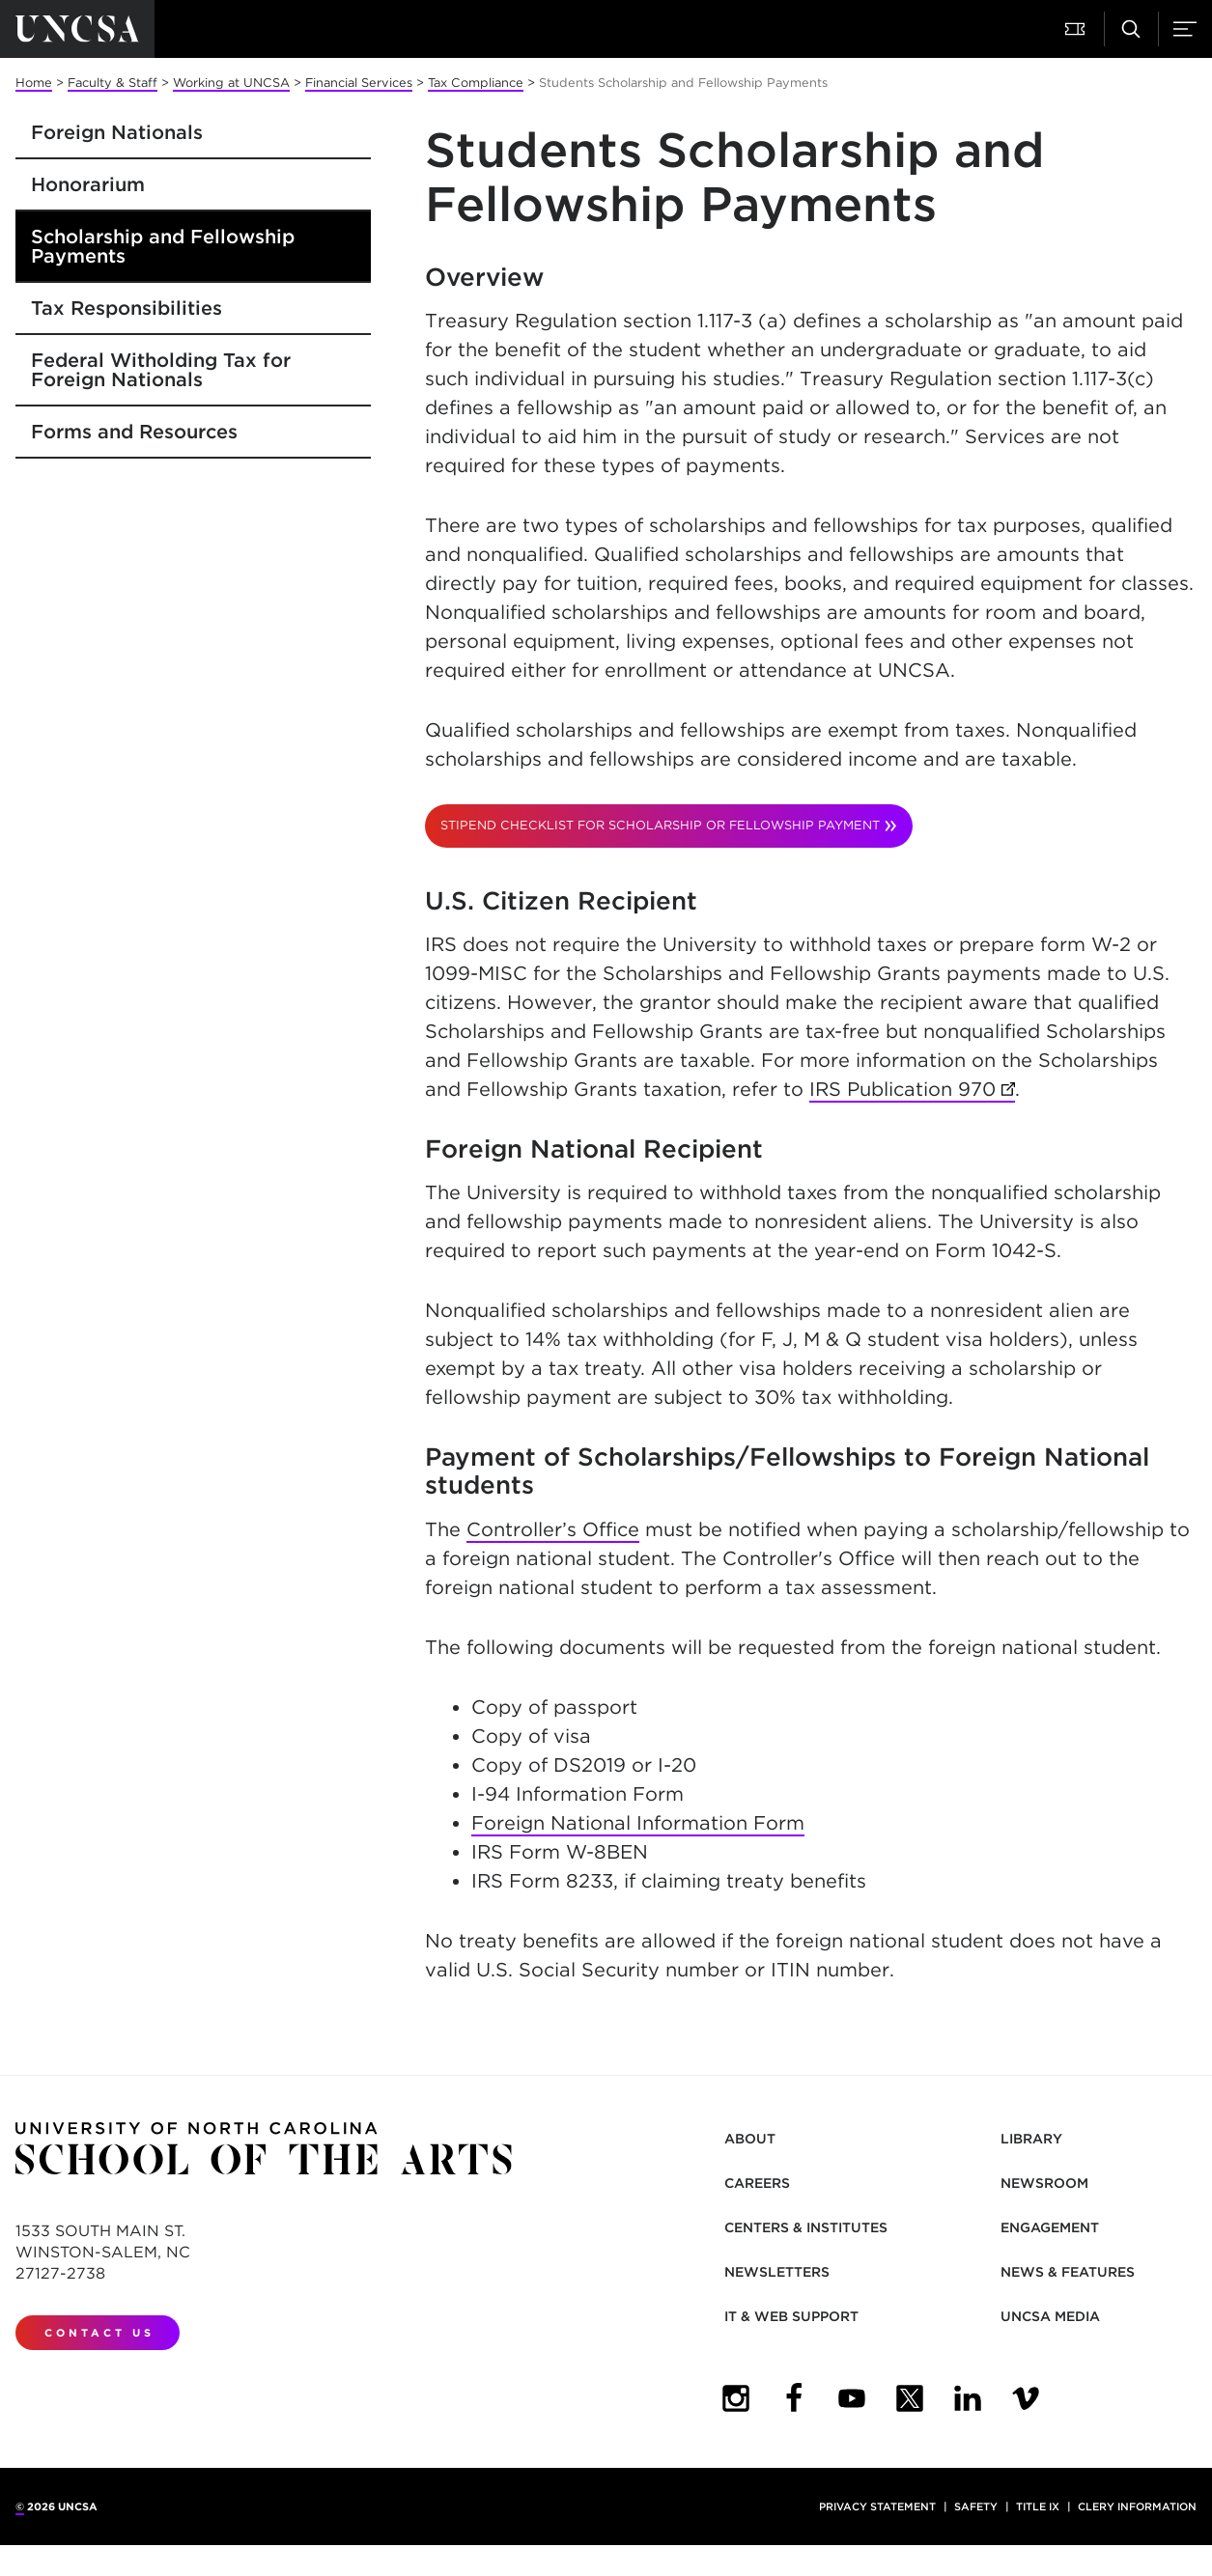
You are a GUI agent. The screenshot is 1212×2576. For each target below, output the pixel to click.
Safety (976, 2506)
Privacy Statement (877, 2506)
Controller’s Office (552, 1529)
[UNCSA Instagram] (736, 2398)
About (749, 2138)
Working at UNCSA (231, 82)
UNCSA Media (1050, 2316)
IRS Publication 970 (912, 1090)
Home (33, 82)
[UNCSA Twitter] (910, 2398)
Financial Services (358, 82)
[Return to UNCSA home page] (77, 29)
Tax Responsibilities (126, 308)
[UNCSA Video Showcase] (1025, 2398)
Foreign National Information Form (637, 1822)
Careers (757, 2183)
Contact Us (99, 2332)
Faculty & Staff (112, 82)
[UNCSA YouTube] (852, 2398)
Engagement (1050, 2227)
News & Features (1068, 2272)
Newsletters (777, 2272)
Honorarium (88, 184)
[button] (1077, 29)
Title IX (1037, 2506)
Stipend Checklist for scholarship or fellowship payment (660, 825)
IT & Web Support (791, 2316)
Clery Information (1137, 2506)
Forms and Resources (134, 431)
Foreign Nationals (117, 132)
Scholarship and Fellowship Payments (163, 246)
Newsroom (1044, 2183)
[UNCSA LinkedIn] (967, 2398)
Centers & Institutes (806, 2227)
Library (1031, 2138)
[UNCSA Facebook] (794, 2398)
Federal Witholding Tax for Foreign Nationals (161, 370)
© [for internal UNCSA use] (19, 2506)
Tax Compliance (475, 82)
